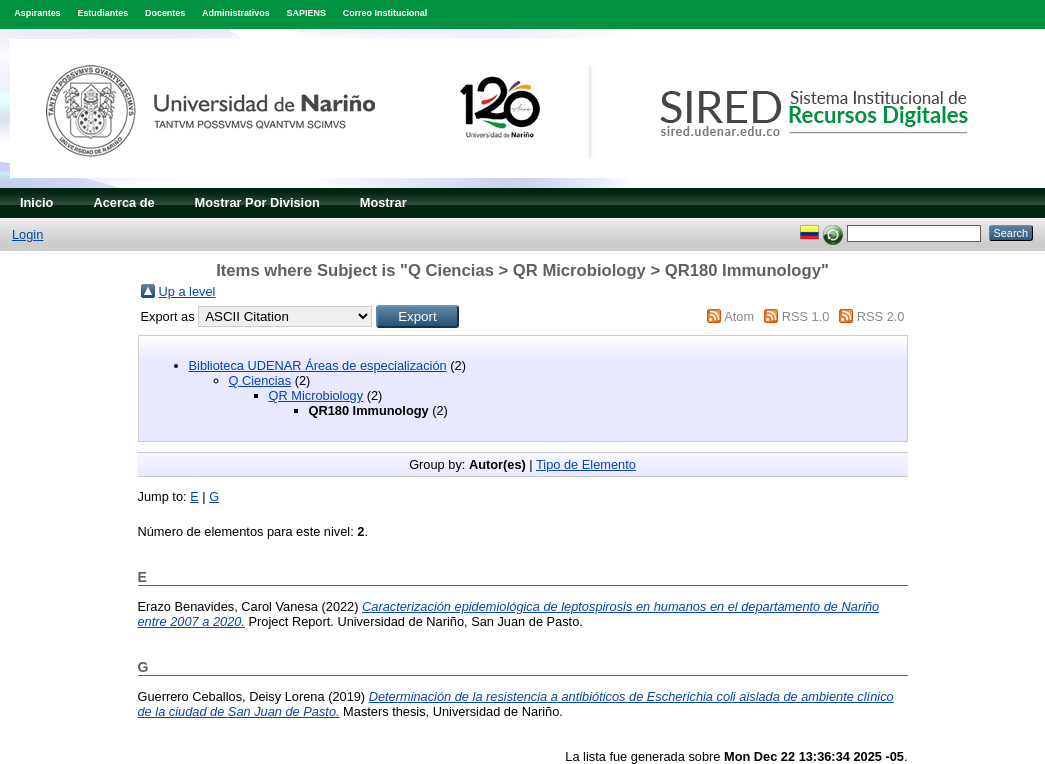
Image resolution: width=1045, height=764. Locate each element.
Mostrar (383, 202)
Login (27, 234)
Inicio (36, 202)
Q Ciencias (260, 380)
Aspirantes (37, 13)
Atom (739, 316)
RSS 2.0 (881, 316)
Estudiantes (102, 13)
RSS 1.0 (806, 316)
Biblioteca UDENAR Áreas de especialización (318, 365)
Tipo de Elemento (586, 464)
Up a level (187, 291)
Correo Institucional (385, 13)
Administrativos (236, 13)
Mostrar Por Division (257, 202)
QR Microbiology (316, 395)
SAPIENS (306, 13)
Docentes (165, 13)
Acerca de (123, 202)
